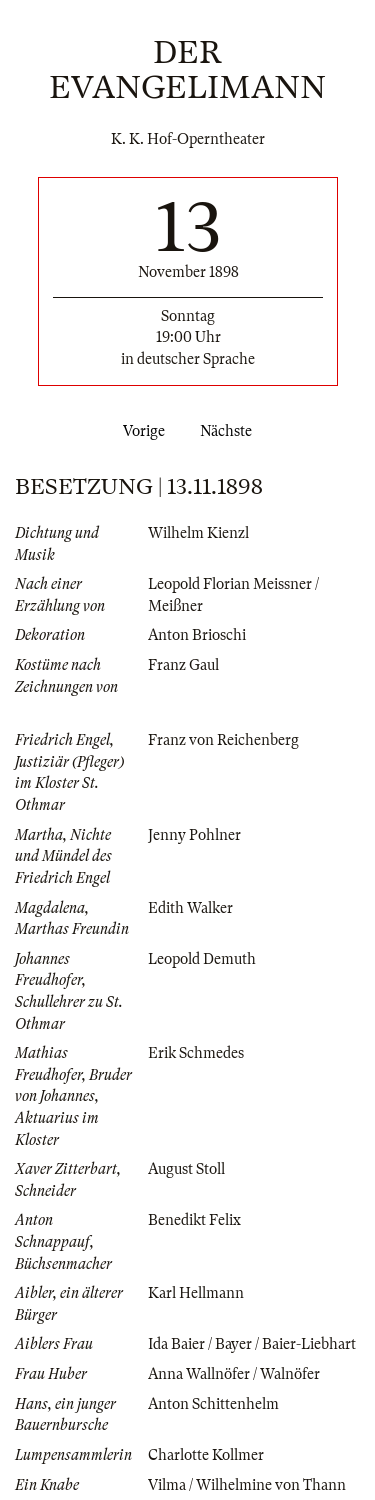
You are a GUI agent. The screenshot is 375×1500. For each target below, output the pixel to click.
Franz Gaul (183, 665)
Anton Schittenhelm (213, 1404)
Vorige (140, 431)
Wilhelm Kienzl (198, 533)
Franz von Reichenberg (223, 740)
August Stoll (186, 1169)
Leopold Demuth (202, 959)
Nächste (230, 431)
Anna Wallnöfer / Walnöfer (234, 1374)
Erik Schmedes (196, 1053)
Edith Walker (190, 908)
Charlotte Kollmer (206, 1455)
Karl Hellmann (196, 1293)
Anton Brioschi (197, 635)
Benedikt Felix (194, 1220)
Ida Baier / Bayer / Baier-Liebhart (252, 1344)
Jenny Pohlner (194, 835)
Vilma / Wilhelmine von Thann (247, 1485)
